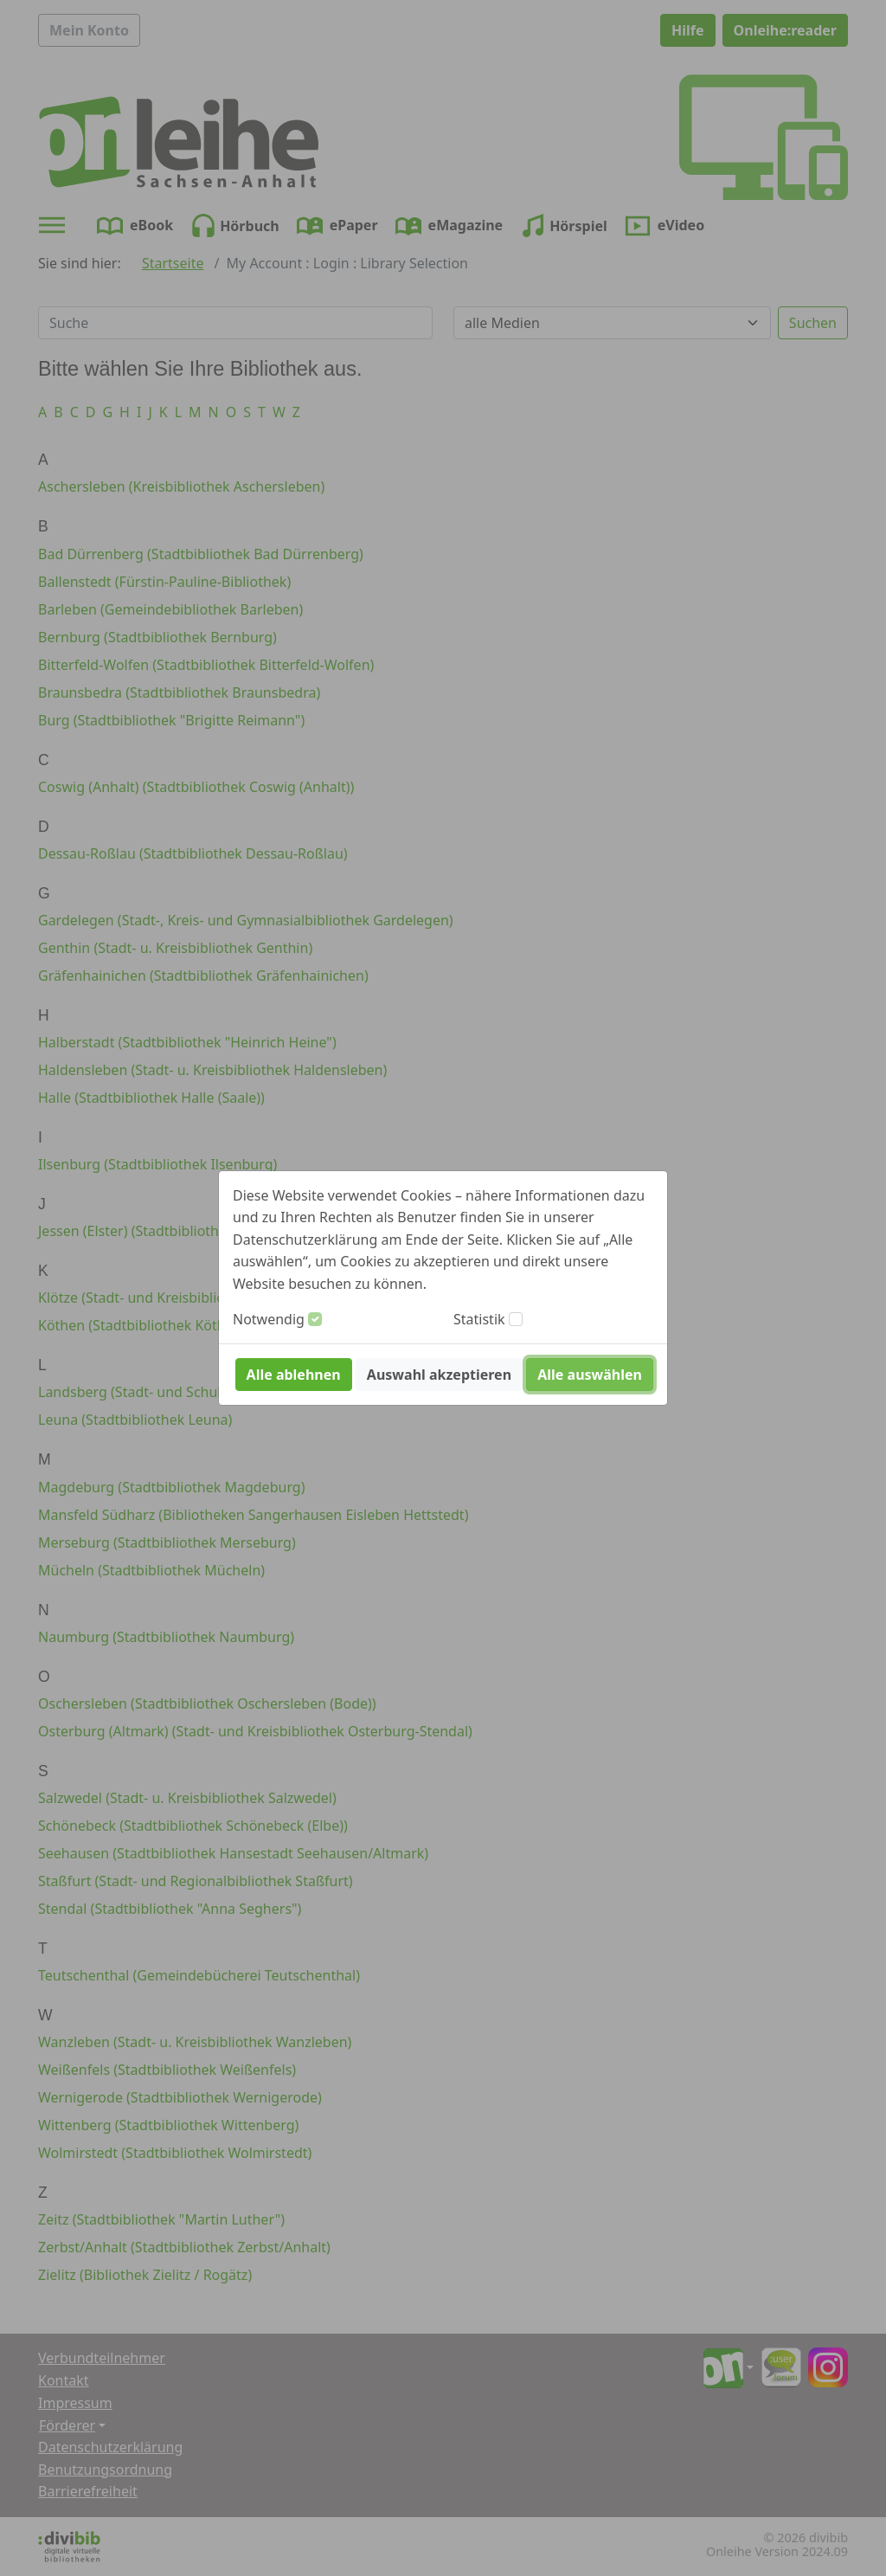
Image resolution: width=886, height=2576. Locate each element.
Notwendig (269, 1319)
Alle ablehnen (294, 1374)
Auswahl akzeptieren (439, 1374)
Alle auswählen (589, 1374)
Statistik (479, 1319)
